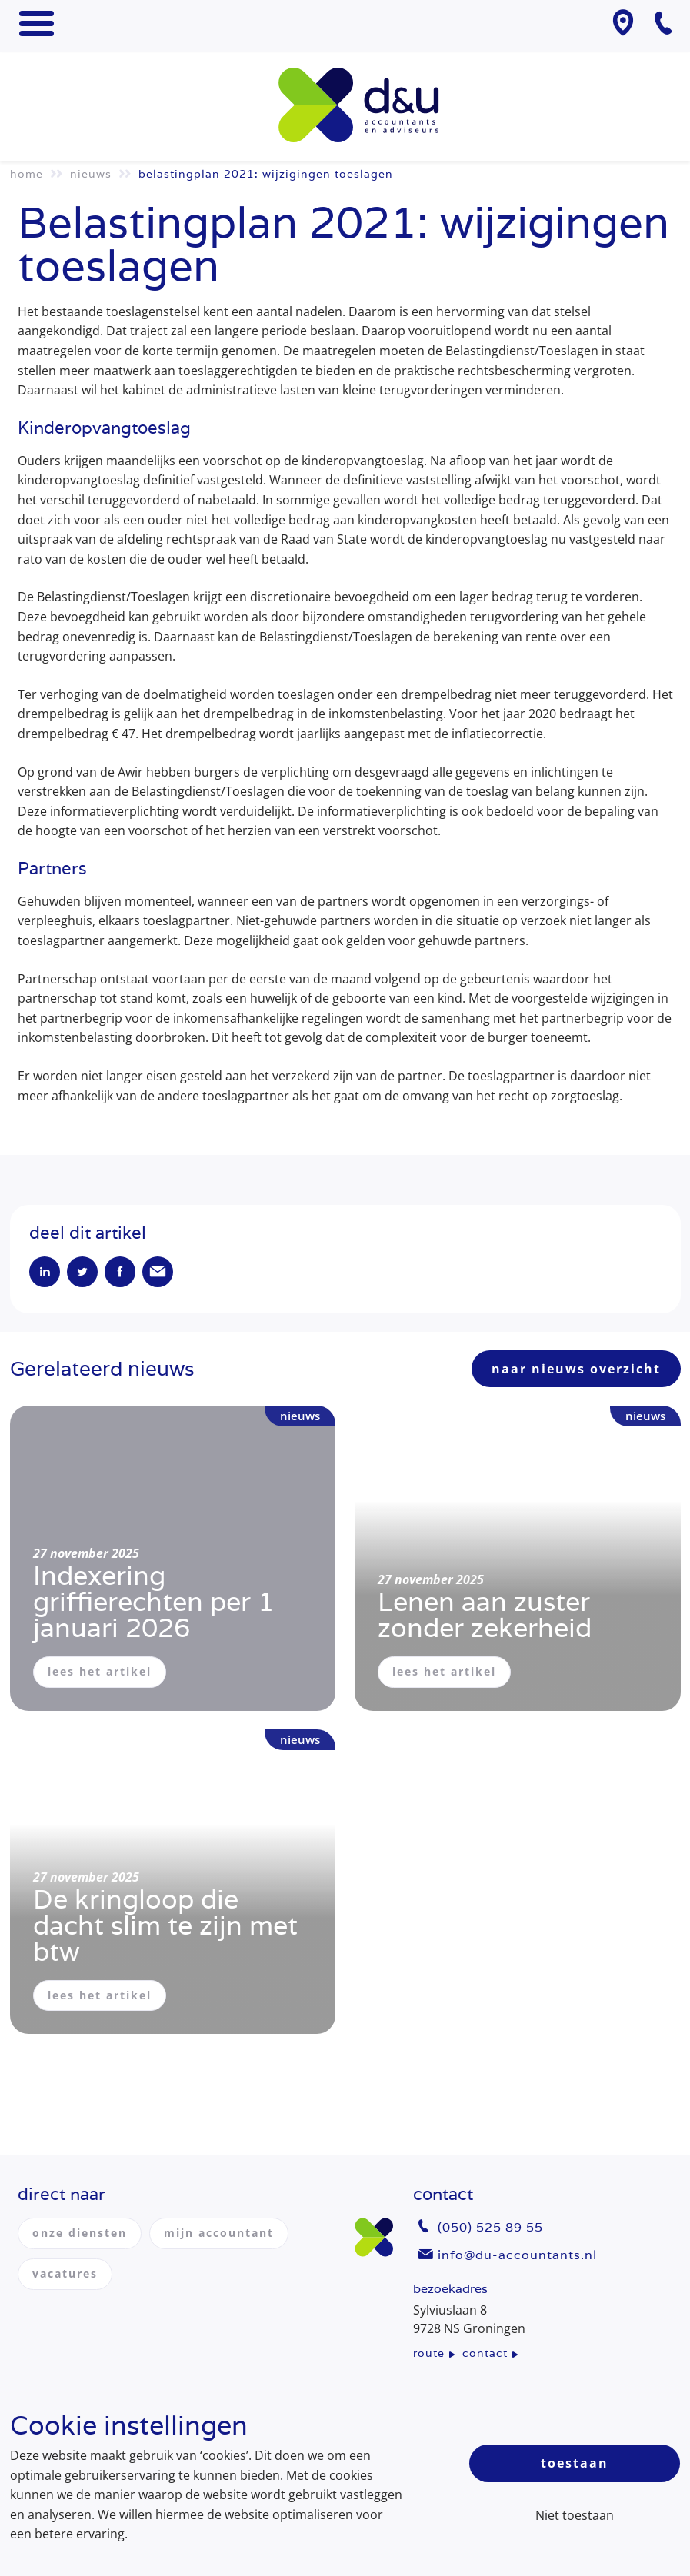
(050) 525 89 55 (490, 2227)
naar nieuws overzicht (576, 1368)
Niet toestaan (574, 2515)
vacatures (65, 2273)
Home (26, 174)
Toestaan (574, 2463)
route (429, 2353)
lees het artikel (100, 1671)
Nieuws (91, 174)
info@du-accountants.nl (517, 2255)
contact (485, 2353)
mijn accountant (219, 2232)
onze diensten (79, 2232)
